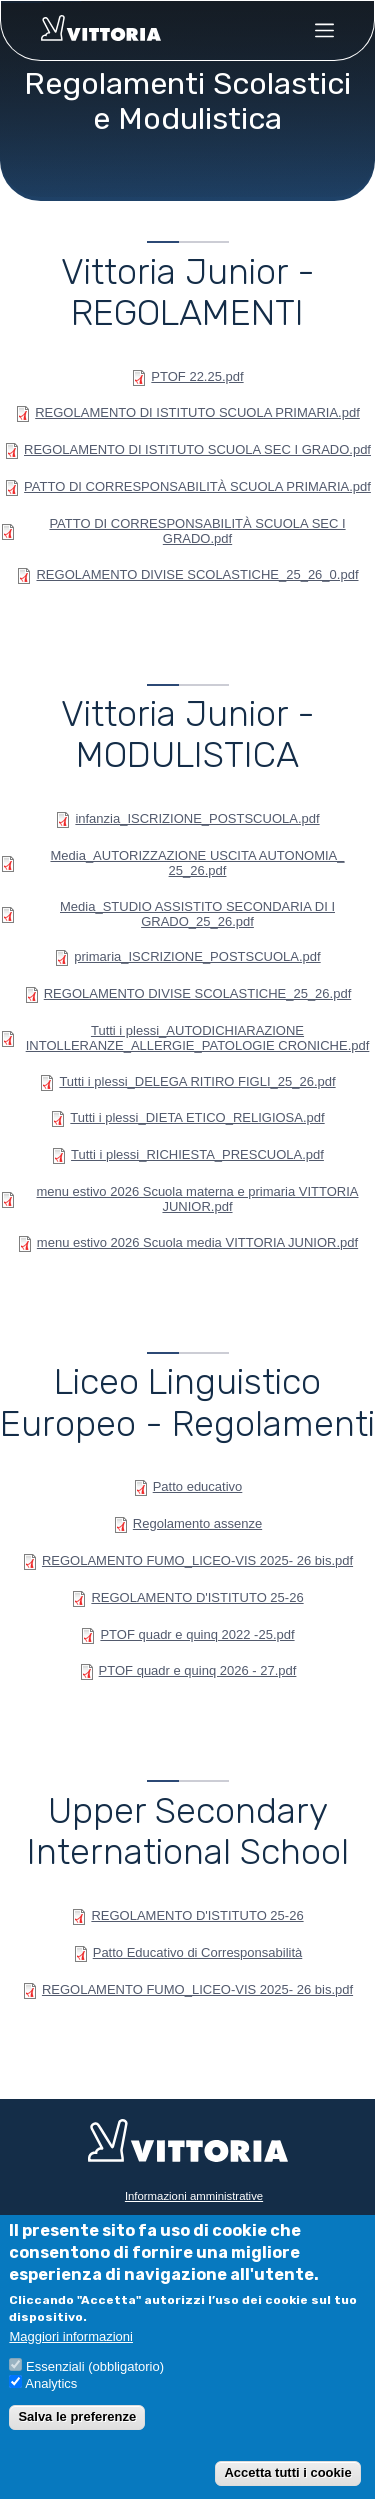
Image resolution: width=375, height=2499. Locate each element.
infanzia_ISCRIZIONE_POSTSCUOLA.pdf (197, 818)
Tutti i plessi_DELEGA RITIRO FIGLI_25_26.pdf (197, 1081)
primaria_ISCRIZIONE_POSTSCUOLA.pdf (197, 956)
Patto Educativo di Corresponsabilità (198, 1952)
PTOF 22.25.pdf (197, 376)
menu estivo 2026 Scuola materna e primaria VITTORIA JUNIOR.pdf (197, 1199)
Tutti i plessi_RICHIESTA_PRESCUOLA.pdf (197, 1154)
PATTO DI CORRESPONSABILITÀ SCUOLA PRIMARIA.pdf (197, 486)
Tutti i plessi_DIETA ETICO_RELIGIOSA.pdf (197, 1117)
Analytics (51, 2383)
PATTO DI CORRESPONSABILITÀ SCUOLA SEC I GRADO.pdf (197, 531)
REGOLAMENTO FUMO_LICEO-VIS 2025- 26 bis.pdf (197, 1560)
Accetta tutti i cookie (287, 2472)
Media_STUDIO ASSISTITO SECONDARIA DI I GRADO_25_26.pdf (197, 914)
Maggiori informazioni (71, 2337)
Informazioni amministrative (194, 2196)
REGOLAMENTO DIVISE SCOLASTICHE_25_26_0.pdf (197, 574)
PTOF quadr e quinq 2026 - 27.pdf (198, 1670)
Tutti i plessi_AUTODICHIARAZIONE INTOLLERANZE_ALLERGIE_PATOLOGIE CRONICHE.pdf (198, 1038)
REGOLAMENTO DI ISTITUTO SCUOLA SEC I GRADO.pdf (197, 449)
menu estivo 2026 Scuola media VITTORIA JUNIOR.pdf (197, 1242)
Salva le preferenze (77, 2416)
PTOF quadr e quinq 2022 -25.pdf (197, 1634)
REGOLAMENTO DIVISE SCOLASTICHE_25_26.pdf (198, 993)
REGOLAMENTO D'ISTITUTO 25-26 (197, 1597)
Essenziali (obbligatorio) (95, 2366)
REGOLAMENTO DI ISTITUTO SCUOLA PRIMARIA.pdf (197, 412)
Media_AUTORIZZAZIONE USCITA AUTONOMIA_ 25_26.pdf (197, 863)
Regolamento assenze (197, 1523)
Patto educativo (198, 1486)
